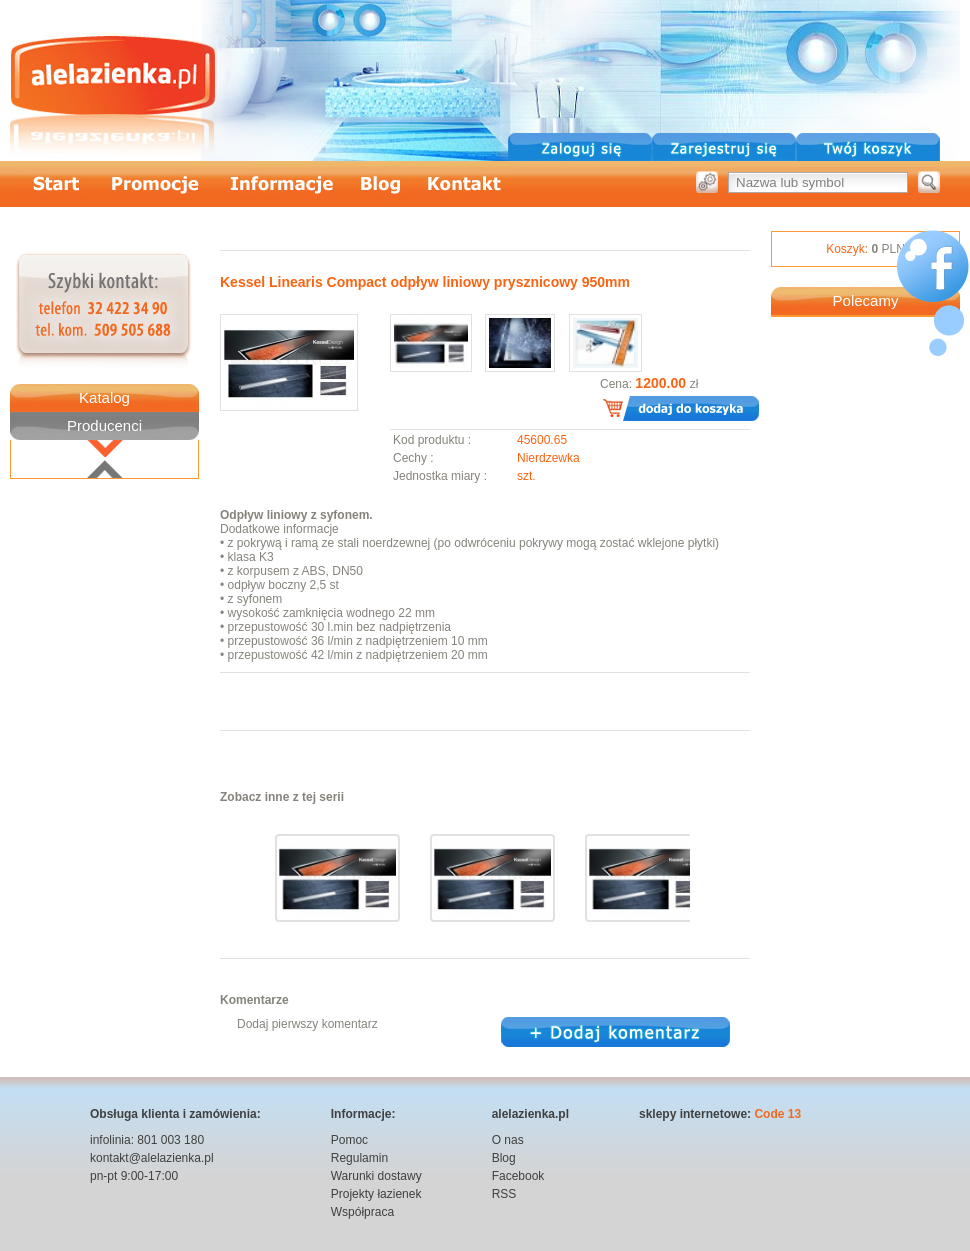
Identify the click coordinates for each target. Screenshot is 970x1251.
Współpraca (362, 1212)
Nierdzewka (548, 458)
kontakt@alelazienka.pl (152, 1158)
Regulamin (359, 1158)
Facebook (518, 1176)
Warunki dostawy (376, 1176)
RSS (504, 1194)
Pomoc (349, 1140)
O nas (508, 1140)
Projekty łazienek (376, 1194)
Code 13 (777, 1114)
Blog (504, 1158)
